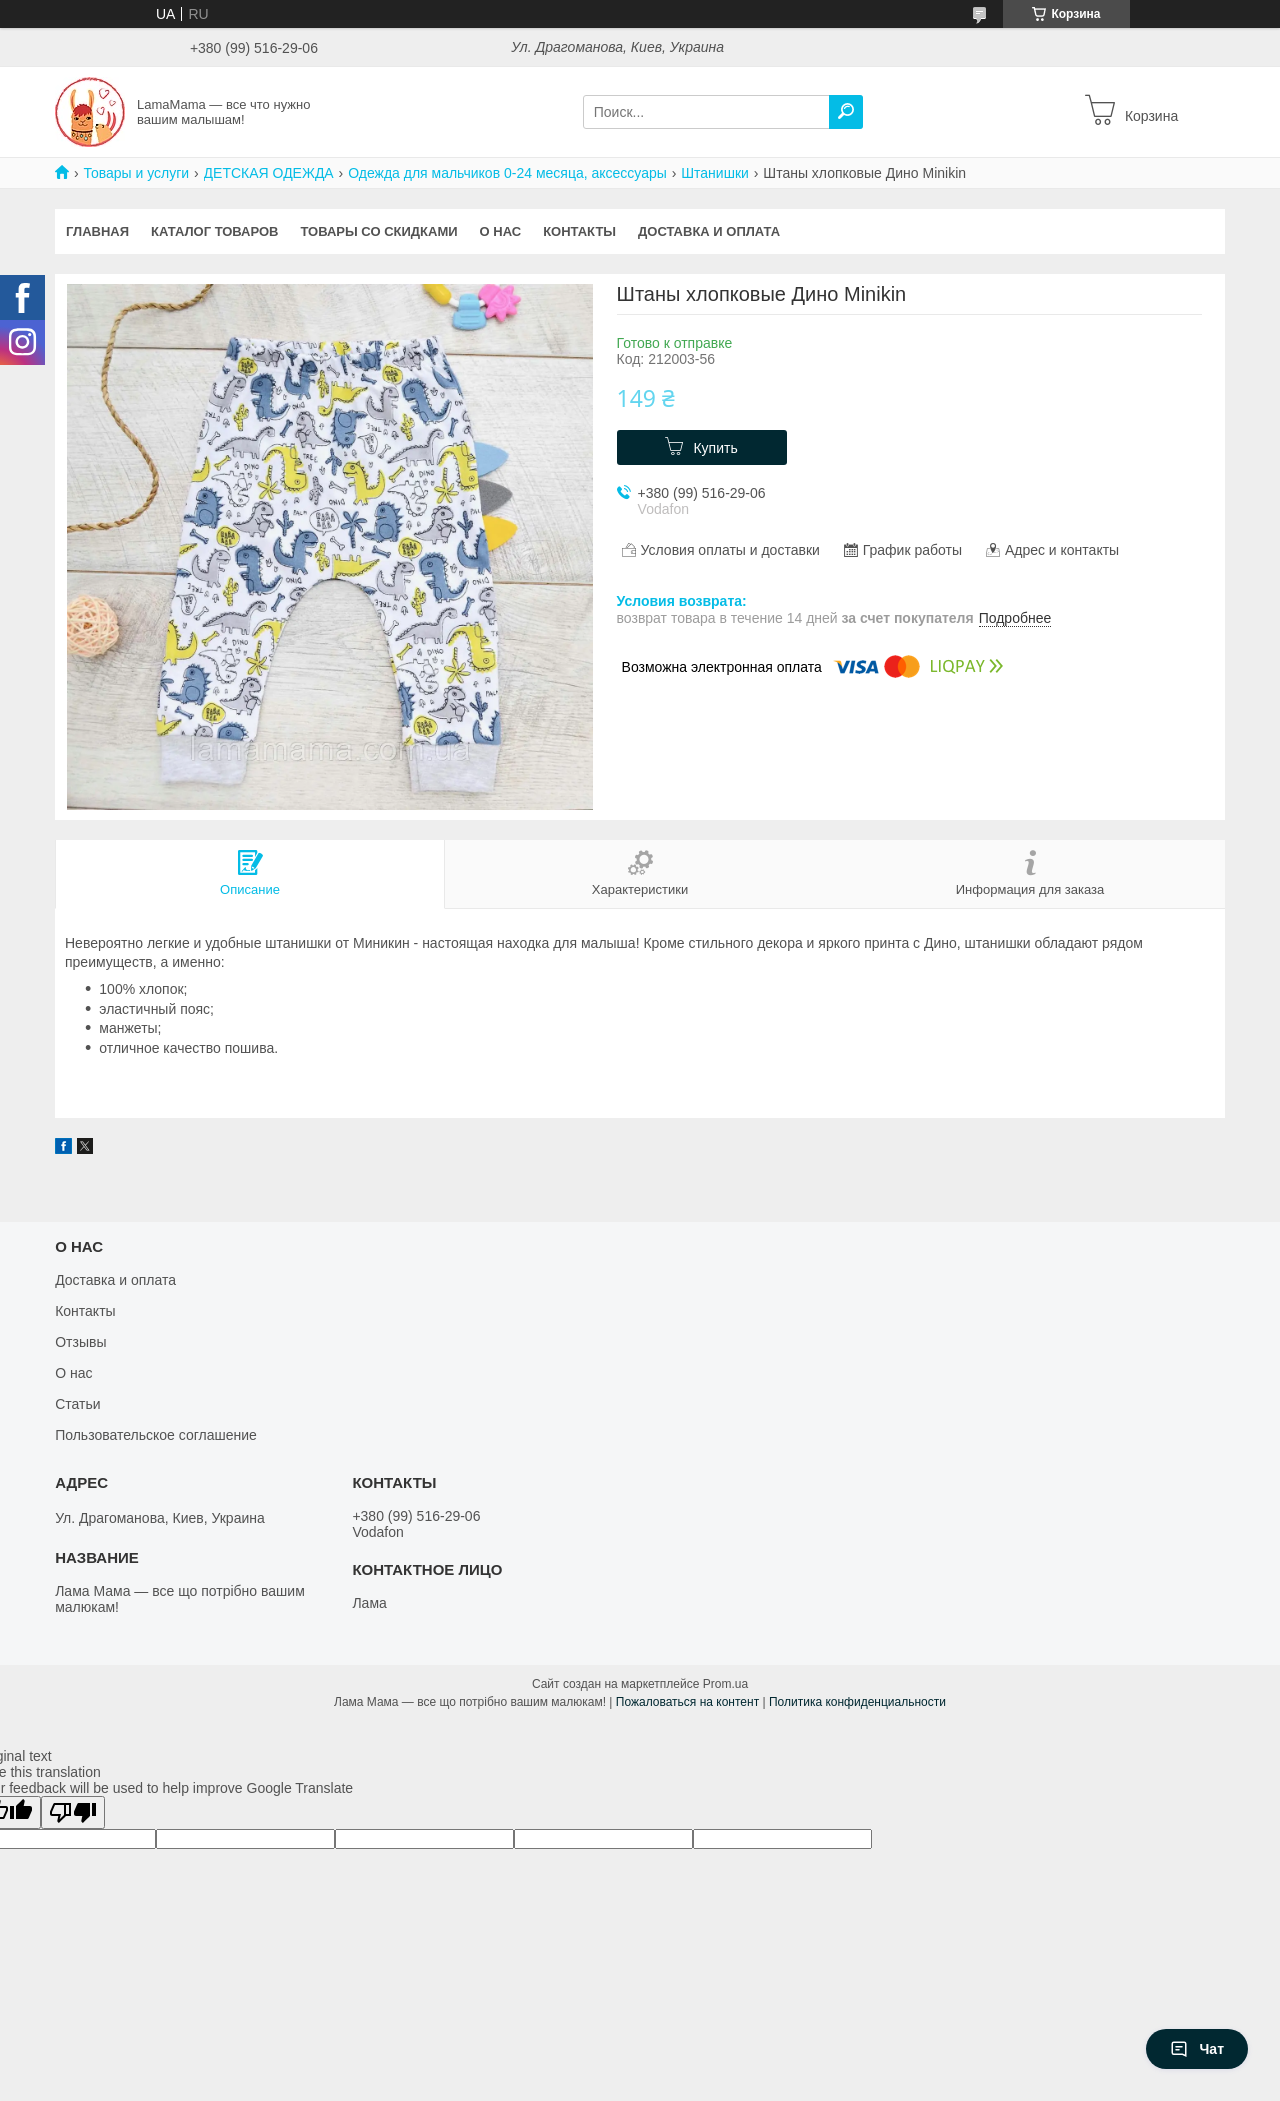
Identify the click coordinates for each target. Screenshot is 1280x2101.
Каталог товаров (214, 231)
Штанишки (715, 173)
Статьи (77, 1404)
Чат (1197, 2049)
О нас (501, 231)
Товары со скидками (379, 231)
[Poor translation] (73, 1812)
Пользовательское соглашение (156, 1435)
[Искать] (846, 112)
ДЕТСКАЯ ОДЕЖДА (269, 173)
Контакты (579, 231)
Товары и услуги (136, 173)
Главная (97, 231)
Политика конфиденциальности (857, 1702)
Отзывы (80, 1342)
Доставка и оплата (709, 231)
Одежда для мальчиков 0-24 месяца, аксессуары (507, 173)
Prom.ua (725, 1684)
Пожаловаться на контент (687, 1702)
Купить (715, 448)
